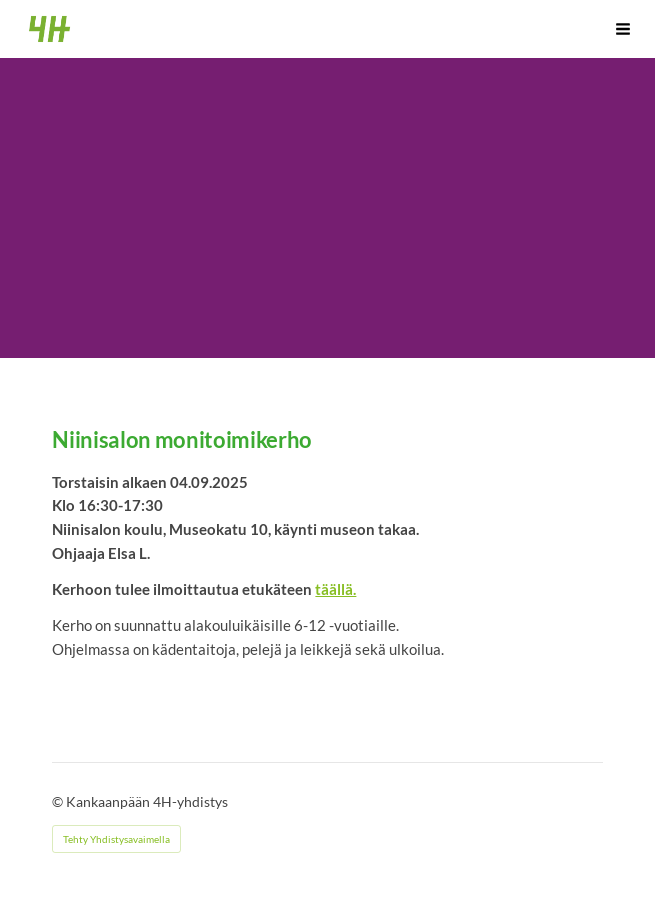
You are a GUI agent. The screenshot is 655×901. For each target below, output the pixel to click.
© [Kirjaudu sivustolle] (59, 801)
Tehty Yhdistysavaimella (116, 839)
